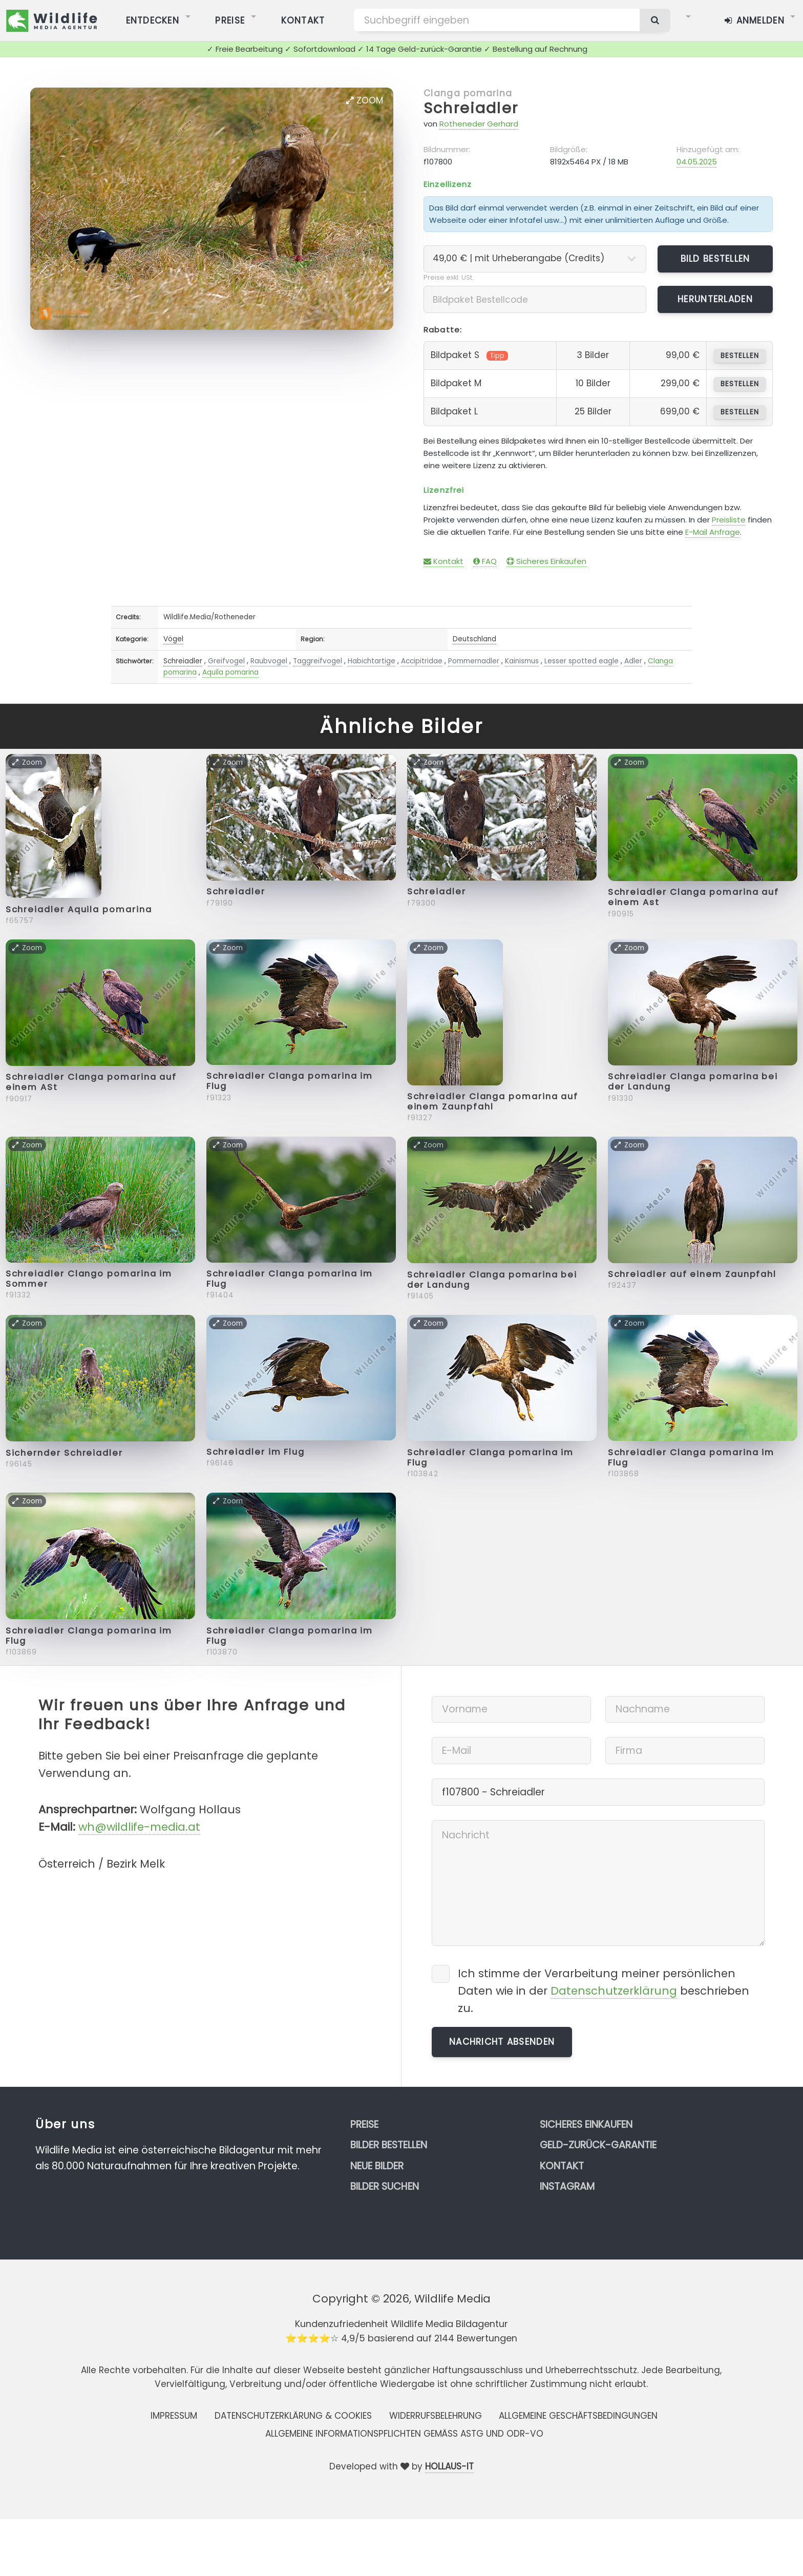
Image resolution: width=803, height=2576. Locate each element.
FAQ (485, 561)
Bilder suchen (384, 2186)
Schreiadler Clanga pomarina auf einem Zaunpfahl (493, 1102)
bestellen (740, 356)
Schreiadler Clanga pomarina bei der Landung (693, 1082)
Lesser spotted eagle (581, 661)
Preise (364, 2124)
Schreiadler (471, 108)
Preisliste (729, 519)
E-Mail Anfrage (712, 532)
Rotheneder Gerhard (478, 123)
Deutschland (474, 639)
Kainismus (522, 661)
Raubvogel (268, 661)
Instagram (567, 2186)
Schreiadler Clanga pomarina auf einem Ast (693, 897)
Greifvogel (226, 661)
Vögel (173, 639)
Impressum (174, 2416)
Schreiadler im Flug (255, 1452)
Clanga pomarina (468, 93)
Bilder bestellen (388, 2145)
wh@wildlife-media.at (139, 1826)
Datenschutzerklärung (614, 1990)
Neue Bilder (377, 2166)
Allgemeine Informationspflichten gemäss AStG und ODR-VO (404, 2433)
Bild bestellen (715, 259)
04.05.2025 (697, 161)
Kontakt (443, 561)
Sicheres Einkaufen (546, 561)
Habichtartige (371, 661)
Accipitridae (421, 661)
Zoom (364, 100)
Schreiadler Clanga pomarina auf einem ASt (91, 1082)
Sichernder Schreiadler (64, 1453)
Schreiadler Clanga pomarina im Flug (289, 1081)
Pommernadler (473, 661)
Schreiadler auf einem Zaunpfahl (692, 1274)
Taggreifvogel (317, 661)
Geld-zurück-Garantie (598, 2145)
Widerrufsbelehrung (435, 2416)
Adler (633, 661)
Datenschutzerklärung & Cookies (293, 2416)
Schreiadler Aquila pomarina (79, 909)
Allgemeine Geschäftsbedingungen (578, 2416)
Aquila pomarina (230, 672)
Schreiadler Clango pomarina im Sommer (89, 1279)
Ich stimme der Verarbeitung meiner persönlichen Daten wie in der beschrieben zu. (603, 1991)
